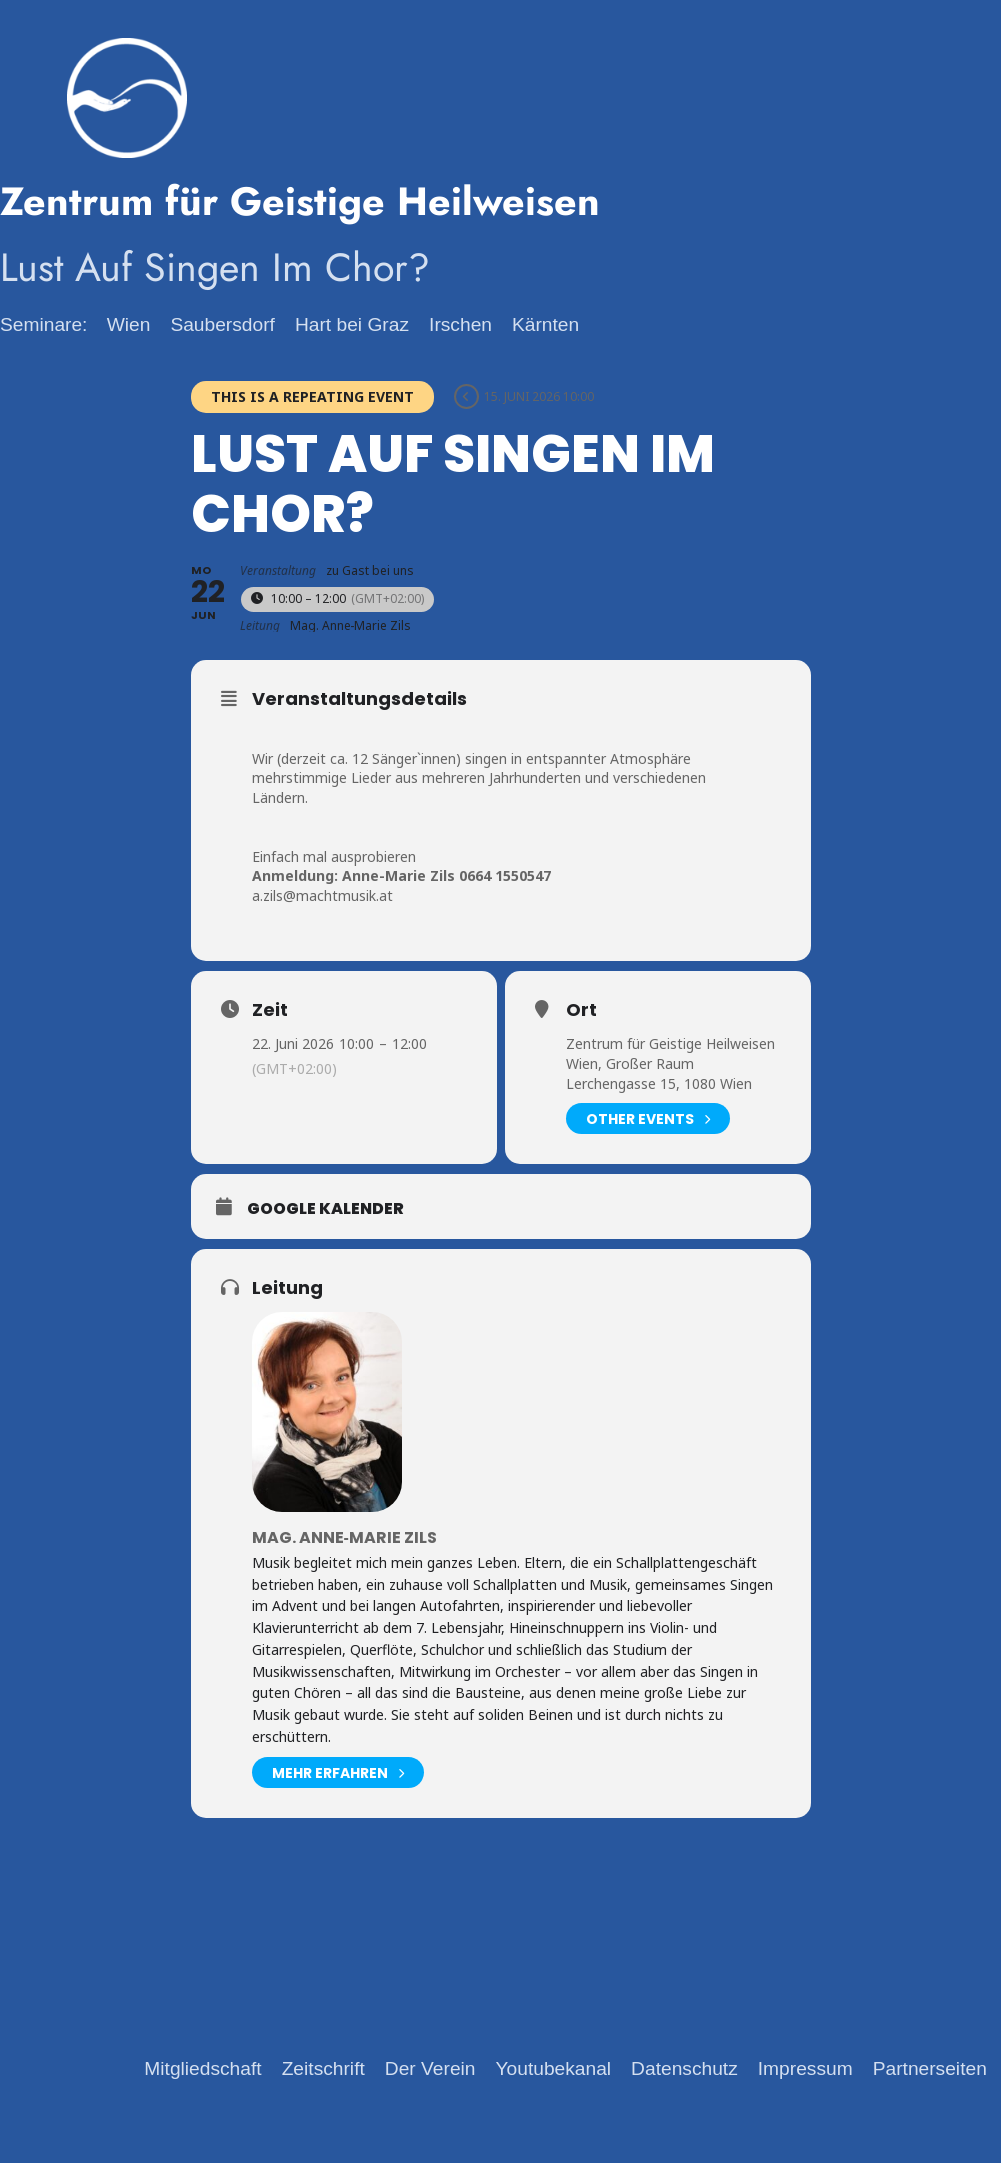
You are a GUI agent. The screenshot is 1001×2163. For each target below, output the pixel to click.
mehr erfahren (338, 1772)
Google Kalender (325, 1209)
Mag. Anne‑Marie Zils (344, 1537)
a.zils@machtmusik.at (322, 895)
